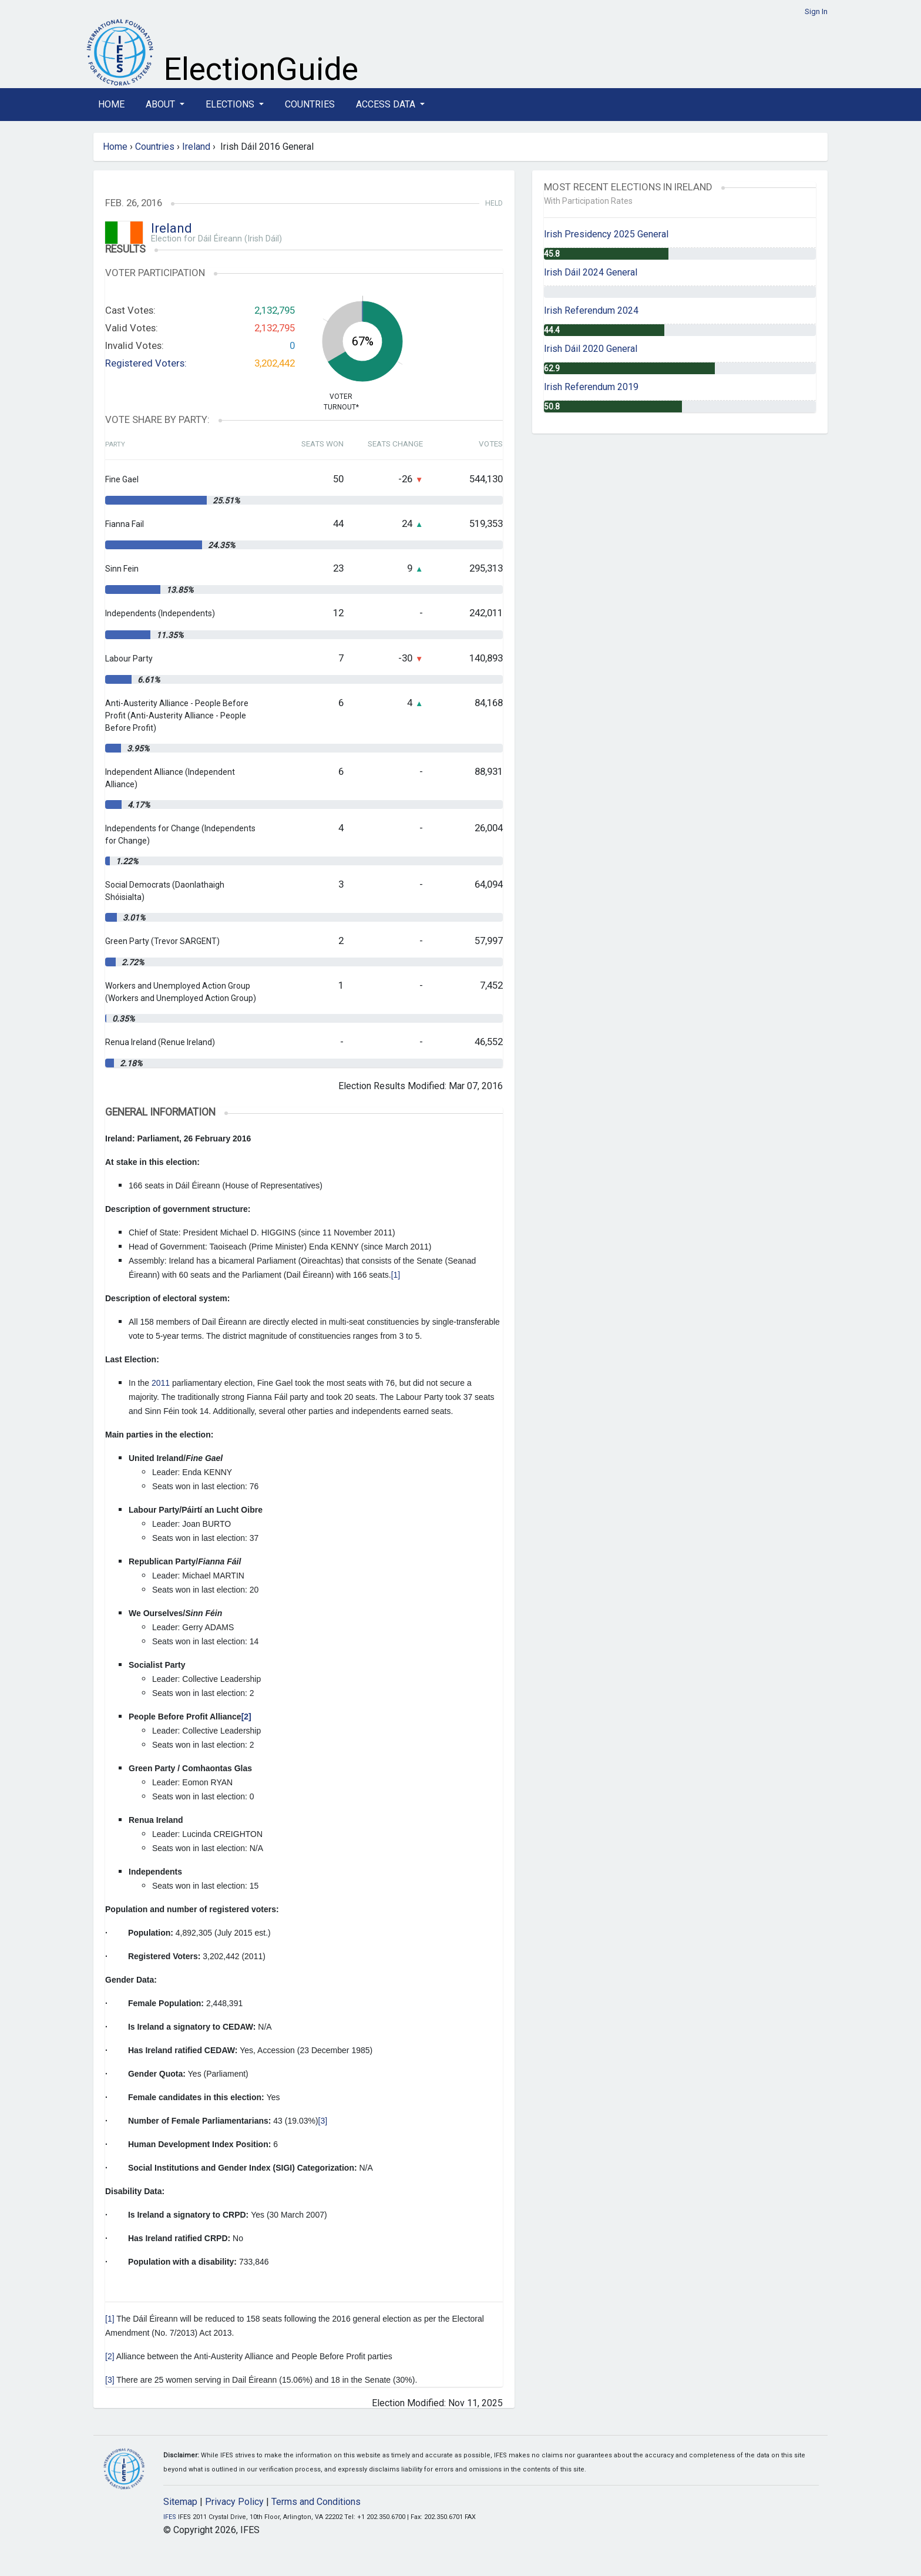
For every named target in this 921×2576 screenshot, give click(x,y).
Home (111, 104)
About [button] (161, 104)
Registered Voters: (146, 363)
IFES (169, 2517)
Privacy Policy (234, 2501)
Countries (310, 104)
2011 (162, 1383)
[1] (396, 1274)
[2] (110, 2356)
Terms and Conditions (316, 2501)
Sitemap (180, 2501)
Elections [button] (231, 104)
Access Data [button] (387, 104)
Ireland (196, 146)
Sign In (816, 11)
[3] (323, 2120)
